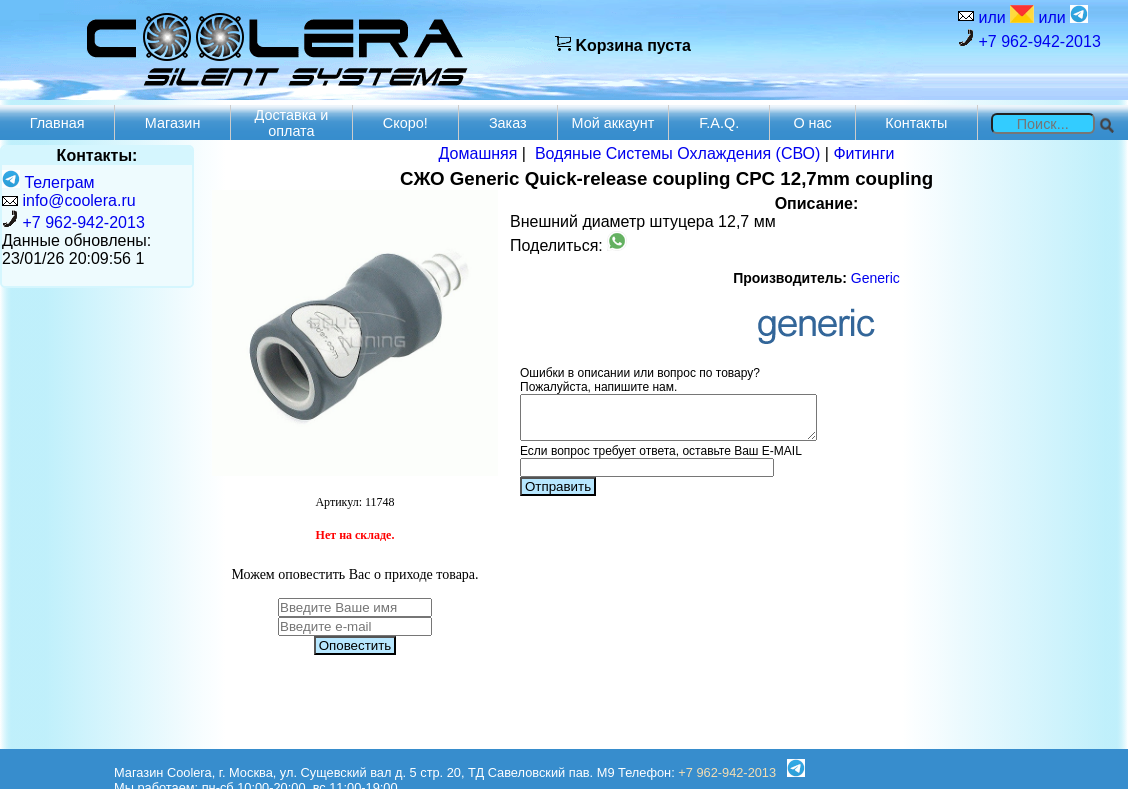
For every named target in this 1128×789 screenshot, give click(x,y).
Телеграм (48, 182)
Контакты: (97, 155)
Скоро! (405, 123)
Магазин (173, 123)
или (1004, 15)
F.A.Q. (719, 123)
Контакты (916, 123)
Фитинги (863, 153)
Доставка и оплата (291, 123)
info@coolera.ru (78, 200)
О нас (812, 123)
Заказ (508, 123)
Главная (57, 123)
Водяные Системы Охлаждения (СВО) (678, 153)
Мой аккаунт (613, 123)
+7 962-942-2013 (1029, 39)
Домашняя (478, 153)
